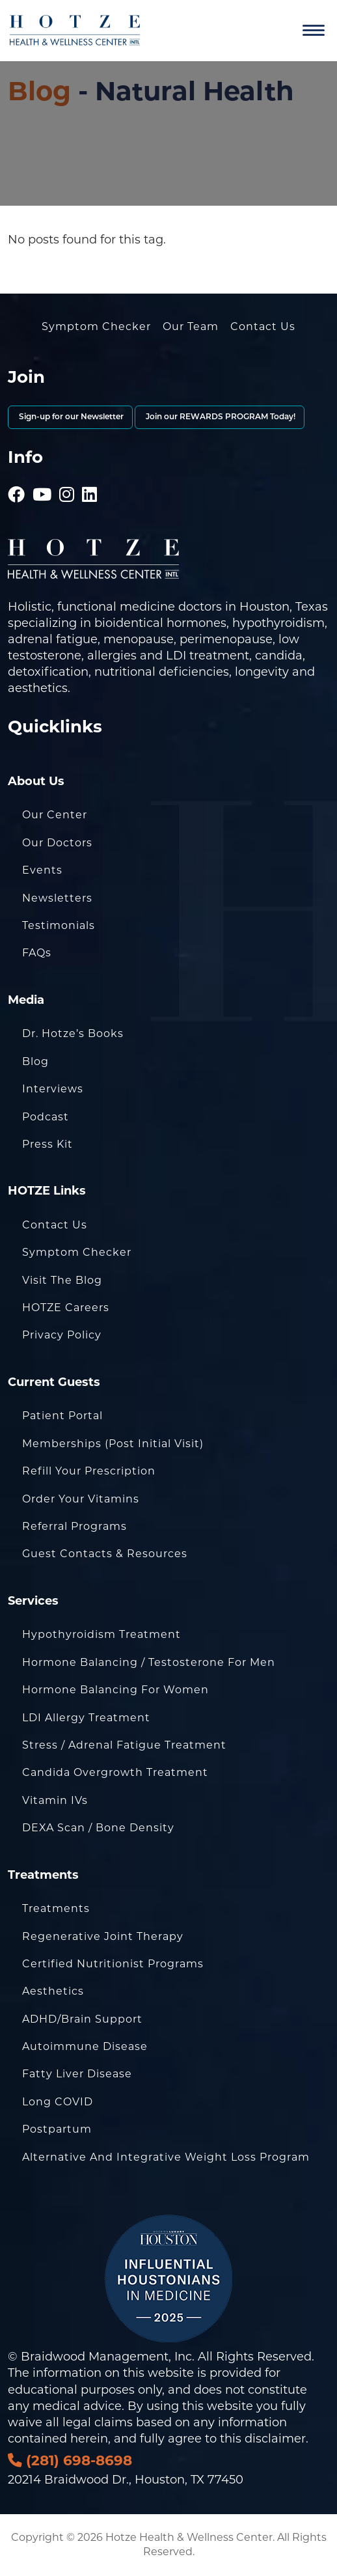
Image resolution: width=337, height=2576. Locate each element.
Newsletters (57, 898)
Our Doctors (57, 843)
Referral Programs (74, 1526)
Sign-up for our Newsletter (70, 417)
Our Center (54, 815)
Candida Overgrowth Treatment (115, 1772)
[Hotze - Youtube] (42, 476)
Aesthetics (53, 1991)
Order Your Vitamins (80, 1499)
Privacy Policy (61, 1335)
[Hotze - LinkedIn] (90, 476)
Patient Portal (62, 1415)
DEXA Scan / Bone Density (98, 1827)
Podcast (45, 1117)
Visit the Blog (62, 1280)
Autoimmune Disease (85, 2046)
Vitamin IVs (55, 1800)
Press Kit (47, 1144)
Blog (39, 91)
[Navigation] (314, 30)
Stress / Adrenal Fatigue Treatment (124, 1745)
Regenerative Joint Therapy (102, 1936)
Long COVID (57, 2102)
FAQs (36, 953)
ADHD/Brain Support (82, 2019)
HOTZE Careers (65, 1307)
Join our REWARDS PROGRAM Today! (219, 417)
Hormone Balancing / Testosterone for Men (148, 1662)
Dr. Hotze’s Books (73, 1033)
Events (42, 870)
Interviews (52, 1089)
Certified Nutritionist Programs (113, 1964)
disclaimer (275, 2438)
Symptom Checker (96, 326)
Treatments (56, 1908)
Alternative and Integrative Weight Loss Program (166, 2157)
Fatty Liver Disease (77, 2074)
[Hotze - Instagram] (67, 476)
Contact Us (262, 326)
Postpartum (57, 2129)
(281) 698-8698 (70, 2460)
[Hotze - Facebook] (16, 476)
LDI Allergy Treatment (86, 1717)
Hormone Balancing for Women (115, 1689)
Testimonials (58, 925)
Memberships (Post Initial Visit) (113, 1443)
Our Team (191, 326)
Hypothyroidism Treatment (101, 1634)
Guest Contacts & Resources (104, 1553)
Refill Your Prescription (88, 1471)
